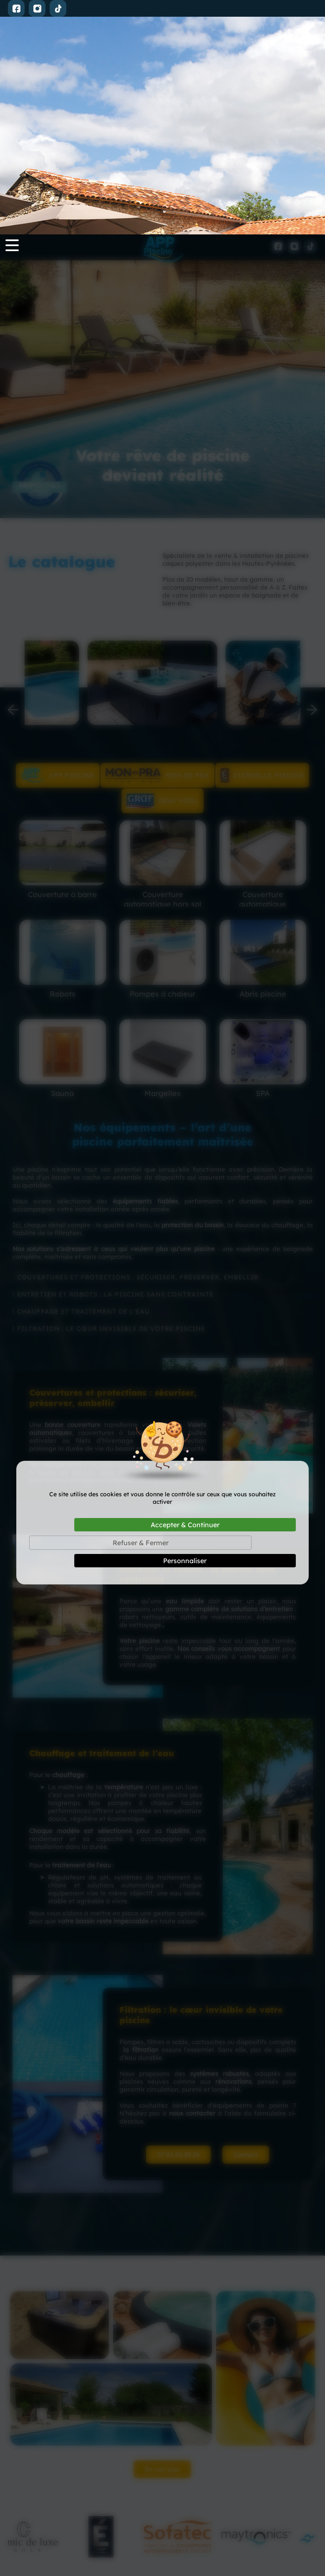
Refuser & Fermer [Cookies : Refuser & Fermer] (141, 1308)
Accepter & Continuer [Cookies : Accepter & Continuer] (185, 1290)
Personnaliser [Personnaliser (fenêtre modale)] (185, 1326)
